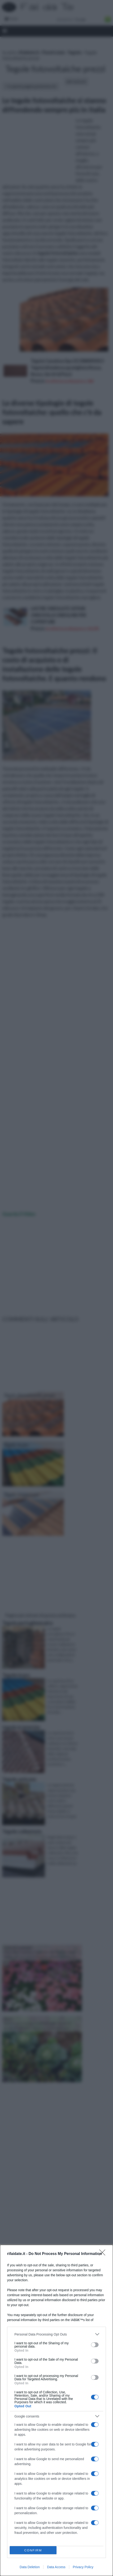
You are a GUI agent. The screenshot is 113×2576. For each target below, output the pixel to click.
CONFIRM (33, 2550)
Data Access (56, 2567)
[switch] (95, 2344)
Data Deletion (30, 2567)
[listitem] (56, 2334)
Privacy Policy (83, 2567)
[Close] (103, 2254)
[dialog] (56, 2410)
